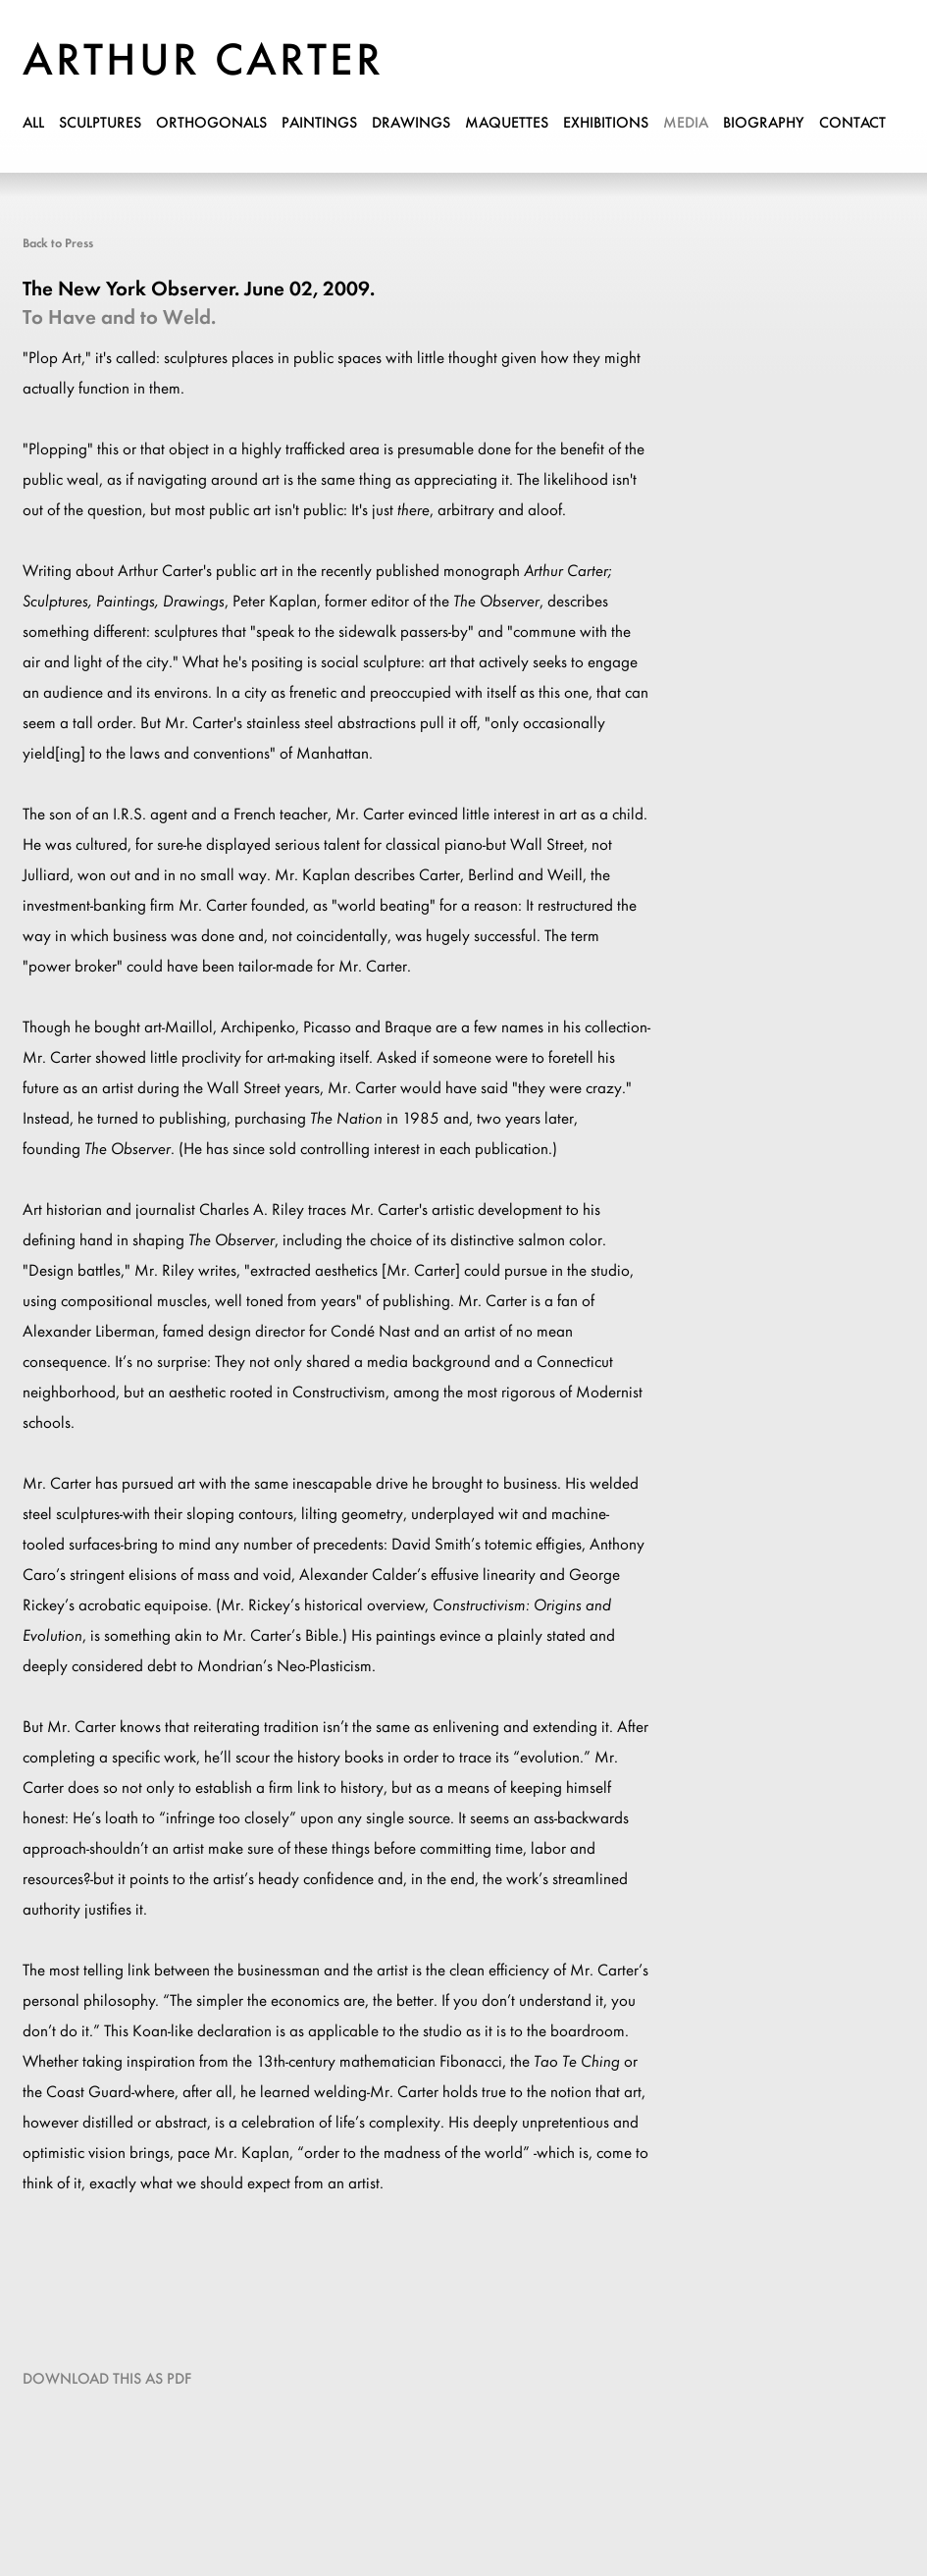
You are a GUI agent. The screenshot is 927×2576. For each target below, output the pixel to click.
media (685, 123)
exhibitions (605, 123)
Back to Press (58, 243)
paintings (319, 123)
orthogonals (211, 123)
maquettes (506, 123)
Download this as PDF (107, 2380)
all (33, 123)
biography (763, 123)
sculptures (100, 123)
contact (852, 123)
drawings (411, 123)
